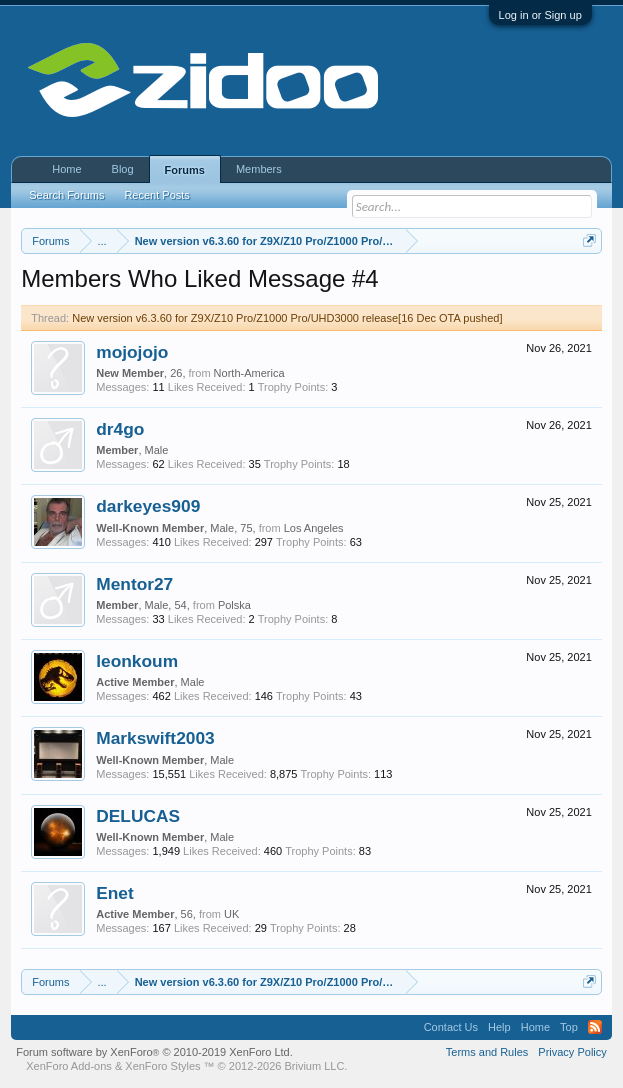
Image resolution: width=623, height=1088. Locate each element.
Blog (123, 169)
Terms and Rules (487, 1052)
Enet (115, 893)
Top (569, 1027)
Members (259, 169)
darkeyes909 (148, 506)
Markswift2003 (155, 738)
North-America (249, 373)
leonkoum (137, 661)
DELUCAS (138, 816)
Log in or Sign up (540, 15)
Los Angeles (314, 528)
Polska (234, 605)
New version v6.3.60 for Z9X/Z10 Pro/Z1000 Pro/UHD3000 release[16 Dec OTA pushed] (287, 318)
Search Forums (66, 195)
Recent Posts (156, 195)
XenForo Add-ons (69, 1066)
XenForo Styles (162, 1066)
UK (231, 914)
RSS (595, 1027)
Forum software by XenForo (154, 1052)
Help (499, 1027)
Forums (185, 170)
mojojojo (132, 352)
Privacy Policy (572, 1052)
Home (66, 169)
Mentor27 (134, 584)
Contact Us (451, 1027)
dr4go (120, 429)
